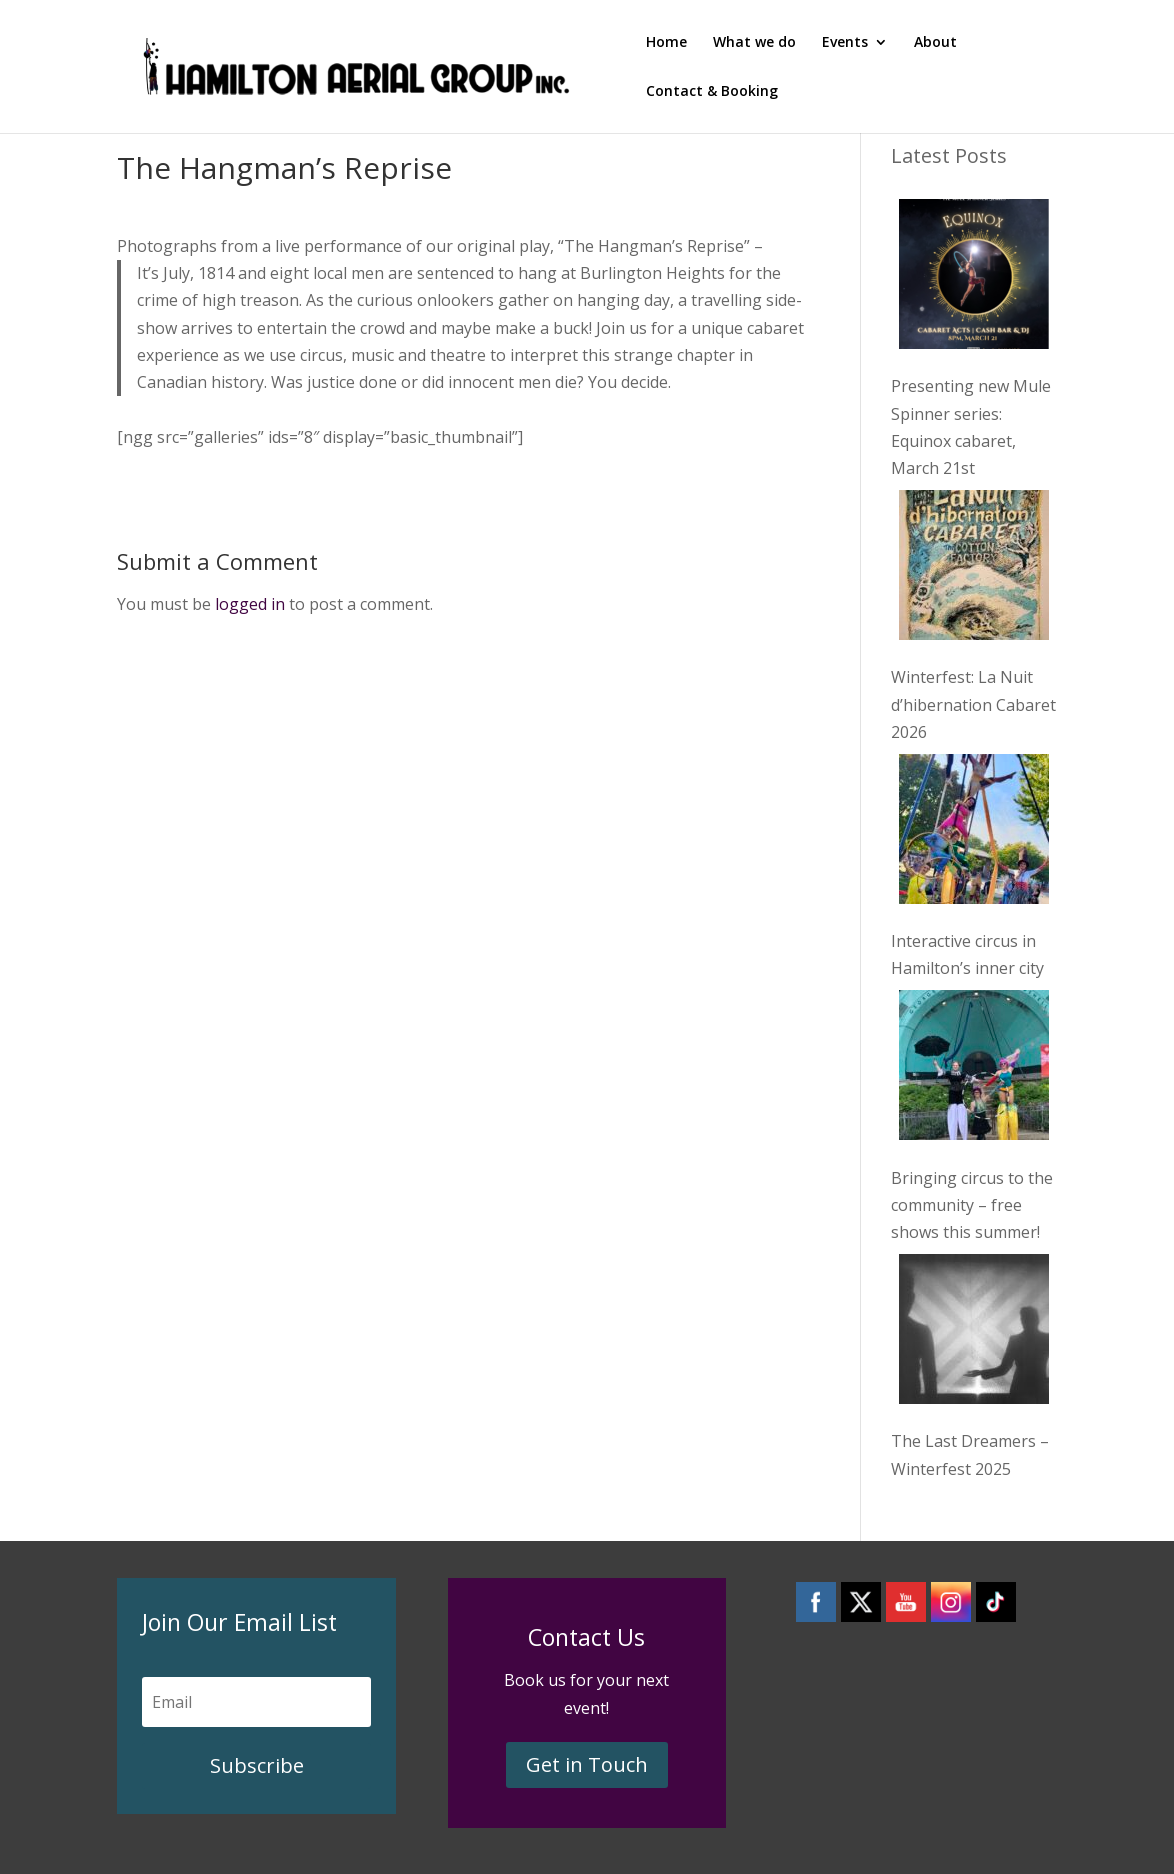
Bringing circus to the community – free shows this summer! (972, 1205)
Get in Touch (587, 1764)
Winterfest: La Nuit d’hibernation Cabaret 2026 (973, 704)
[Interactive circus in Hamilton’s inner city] (974, 833)
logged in (250, 604)
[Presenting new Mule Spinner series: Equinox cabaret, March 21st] (974, 278)
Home (666, 43)
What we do (754, 43)
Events (845, 43)
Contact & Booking (712, 92)
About (935, 43)
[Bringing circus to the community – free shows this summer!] (974, 1069)
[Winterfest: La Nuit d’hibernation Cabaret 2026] (974, 569)
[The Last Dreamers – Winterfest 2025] (974, 1333)
